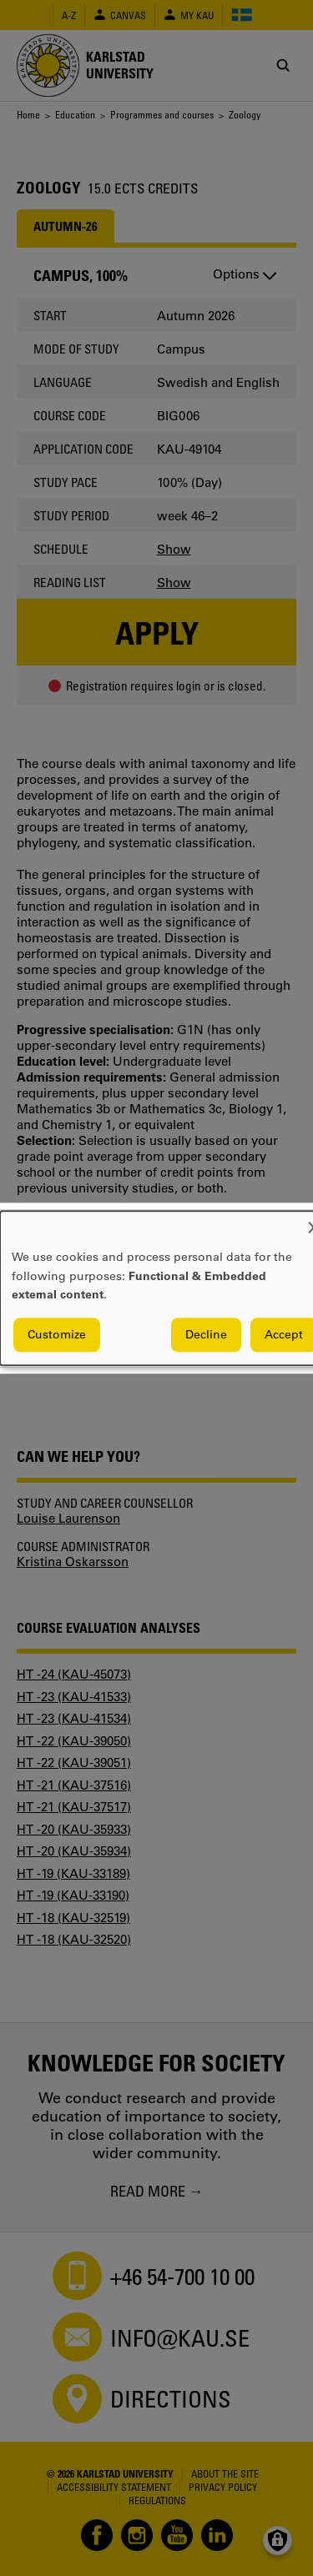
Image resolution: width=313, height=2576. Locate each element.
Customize (57, 1334)
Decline (206, 1334)
